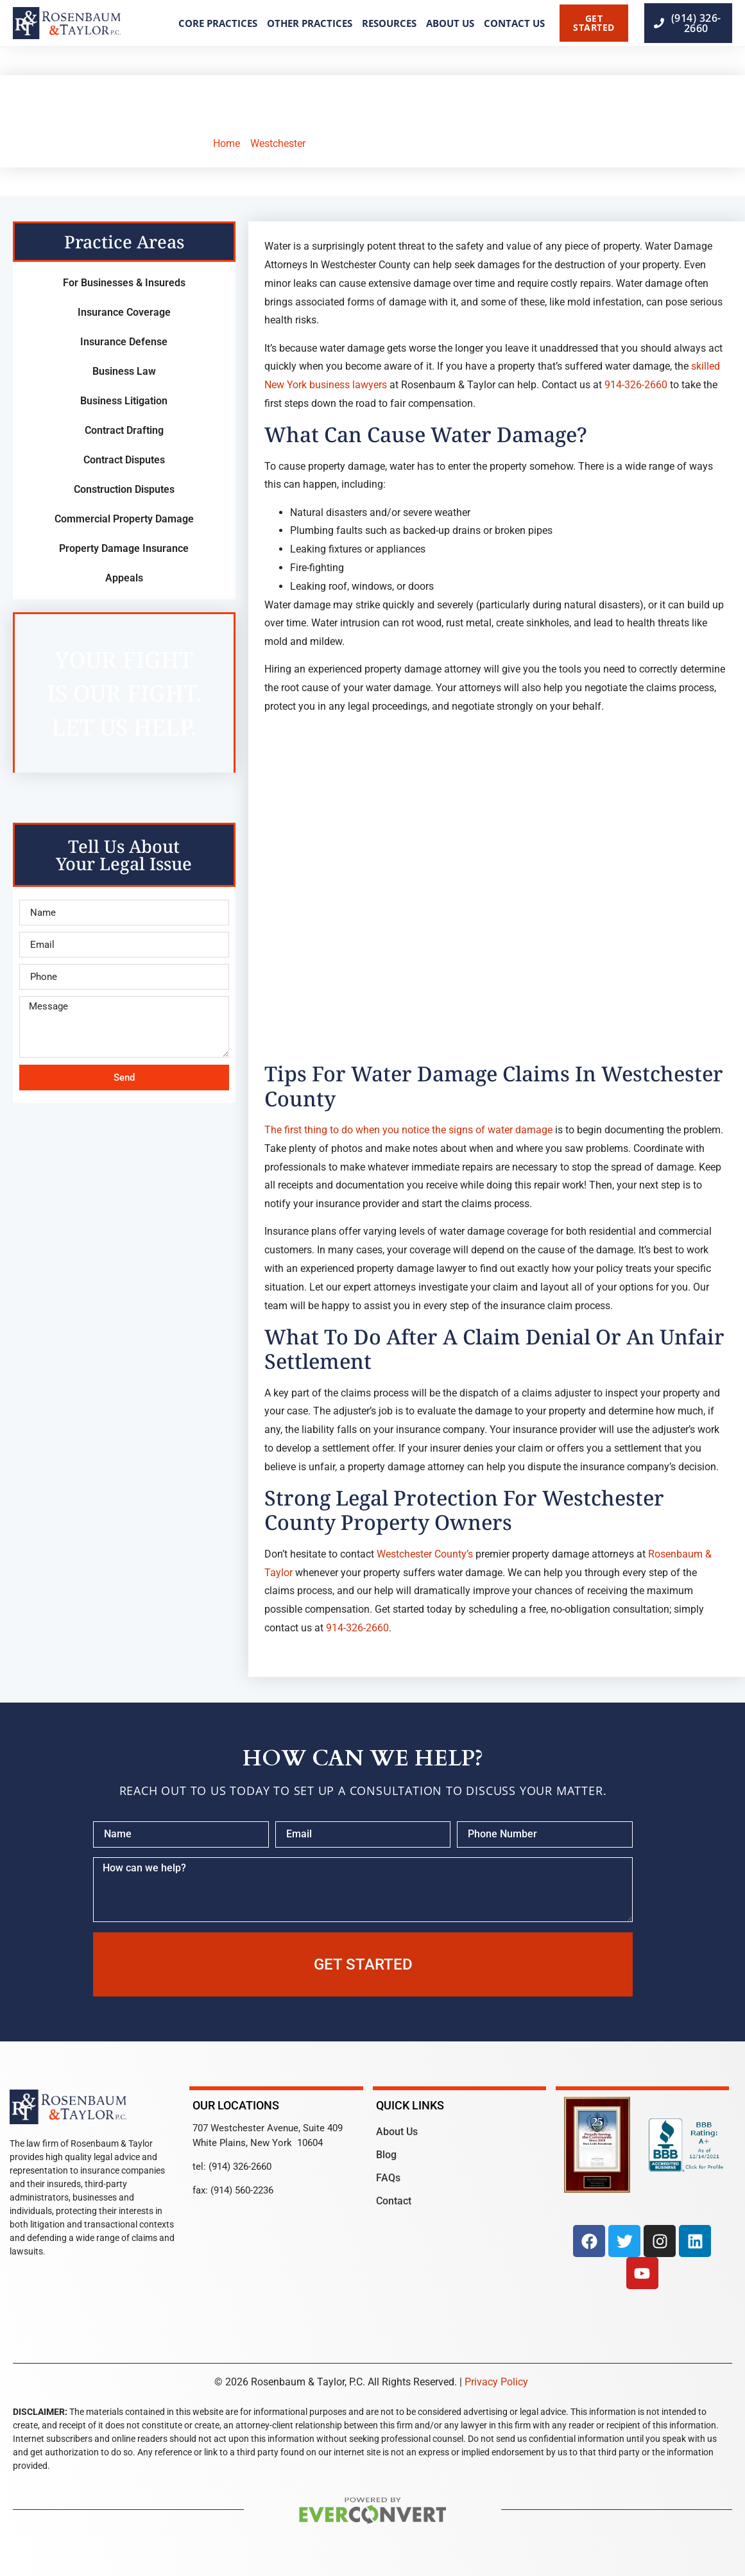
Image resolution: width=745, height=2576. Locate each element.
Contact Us (514, 23)
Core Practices (217, 23)
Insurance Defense (123, 342)
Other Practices (309, 23)
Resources (389, 23)
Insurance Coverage (124, 312)
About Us (450, 23)
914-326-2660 (635, 385)
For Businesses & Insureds (124, 283)
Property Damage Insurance (124, 548)
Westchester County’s (425, 1554)
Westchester (277, 143)
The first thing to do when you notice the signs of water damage (408, 1130)
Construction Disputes (124, 489)
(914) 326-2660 (240, 2166)
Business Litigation (123, 401)
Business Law (124, 371)
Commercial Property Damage (124, 519)
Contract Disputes (124, 460)
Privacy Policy (496, 2382)
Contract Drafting (124, 430)
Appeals (124, 578)
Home (226, 143)
